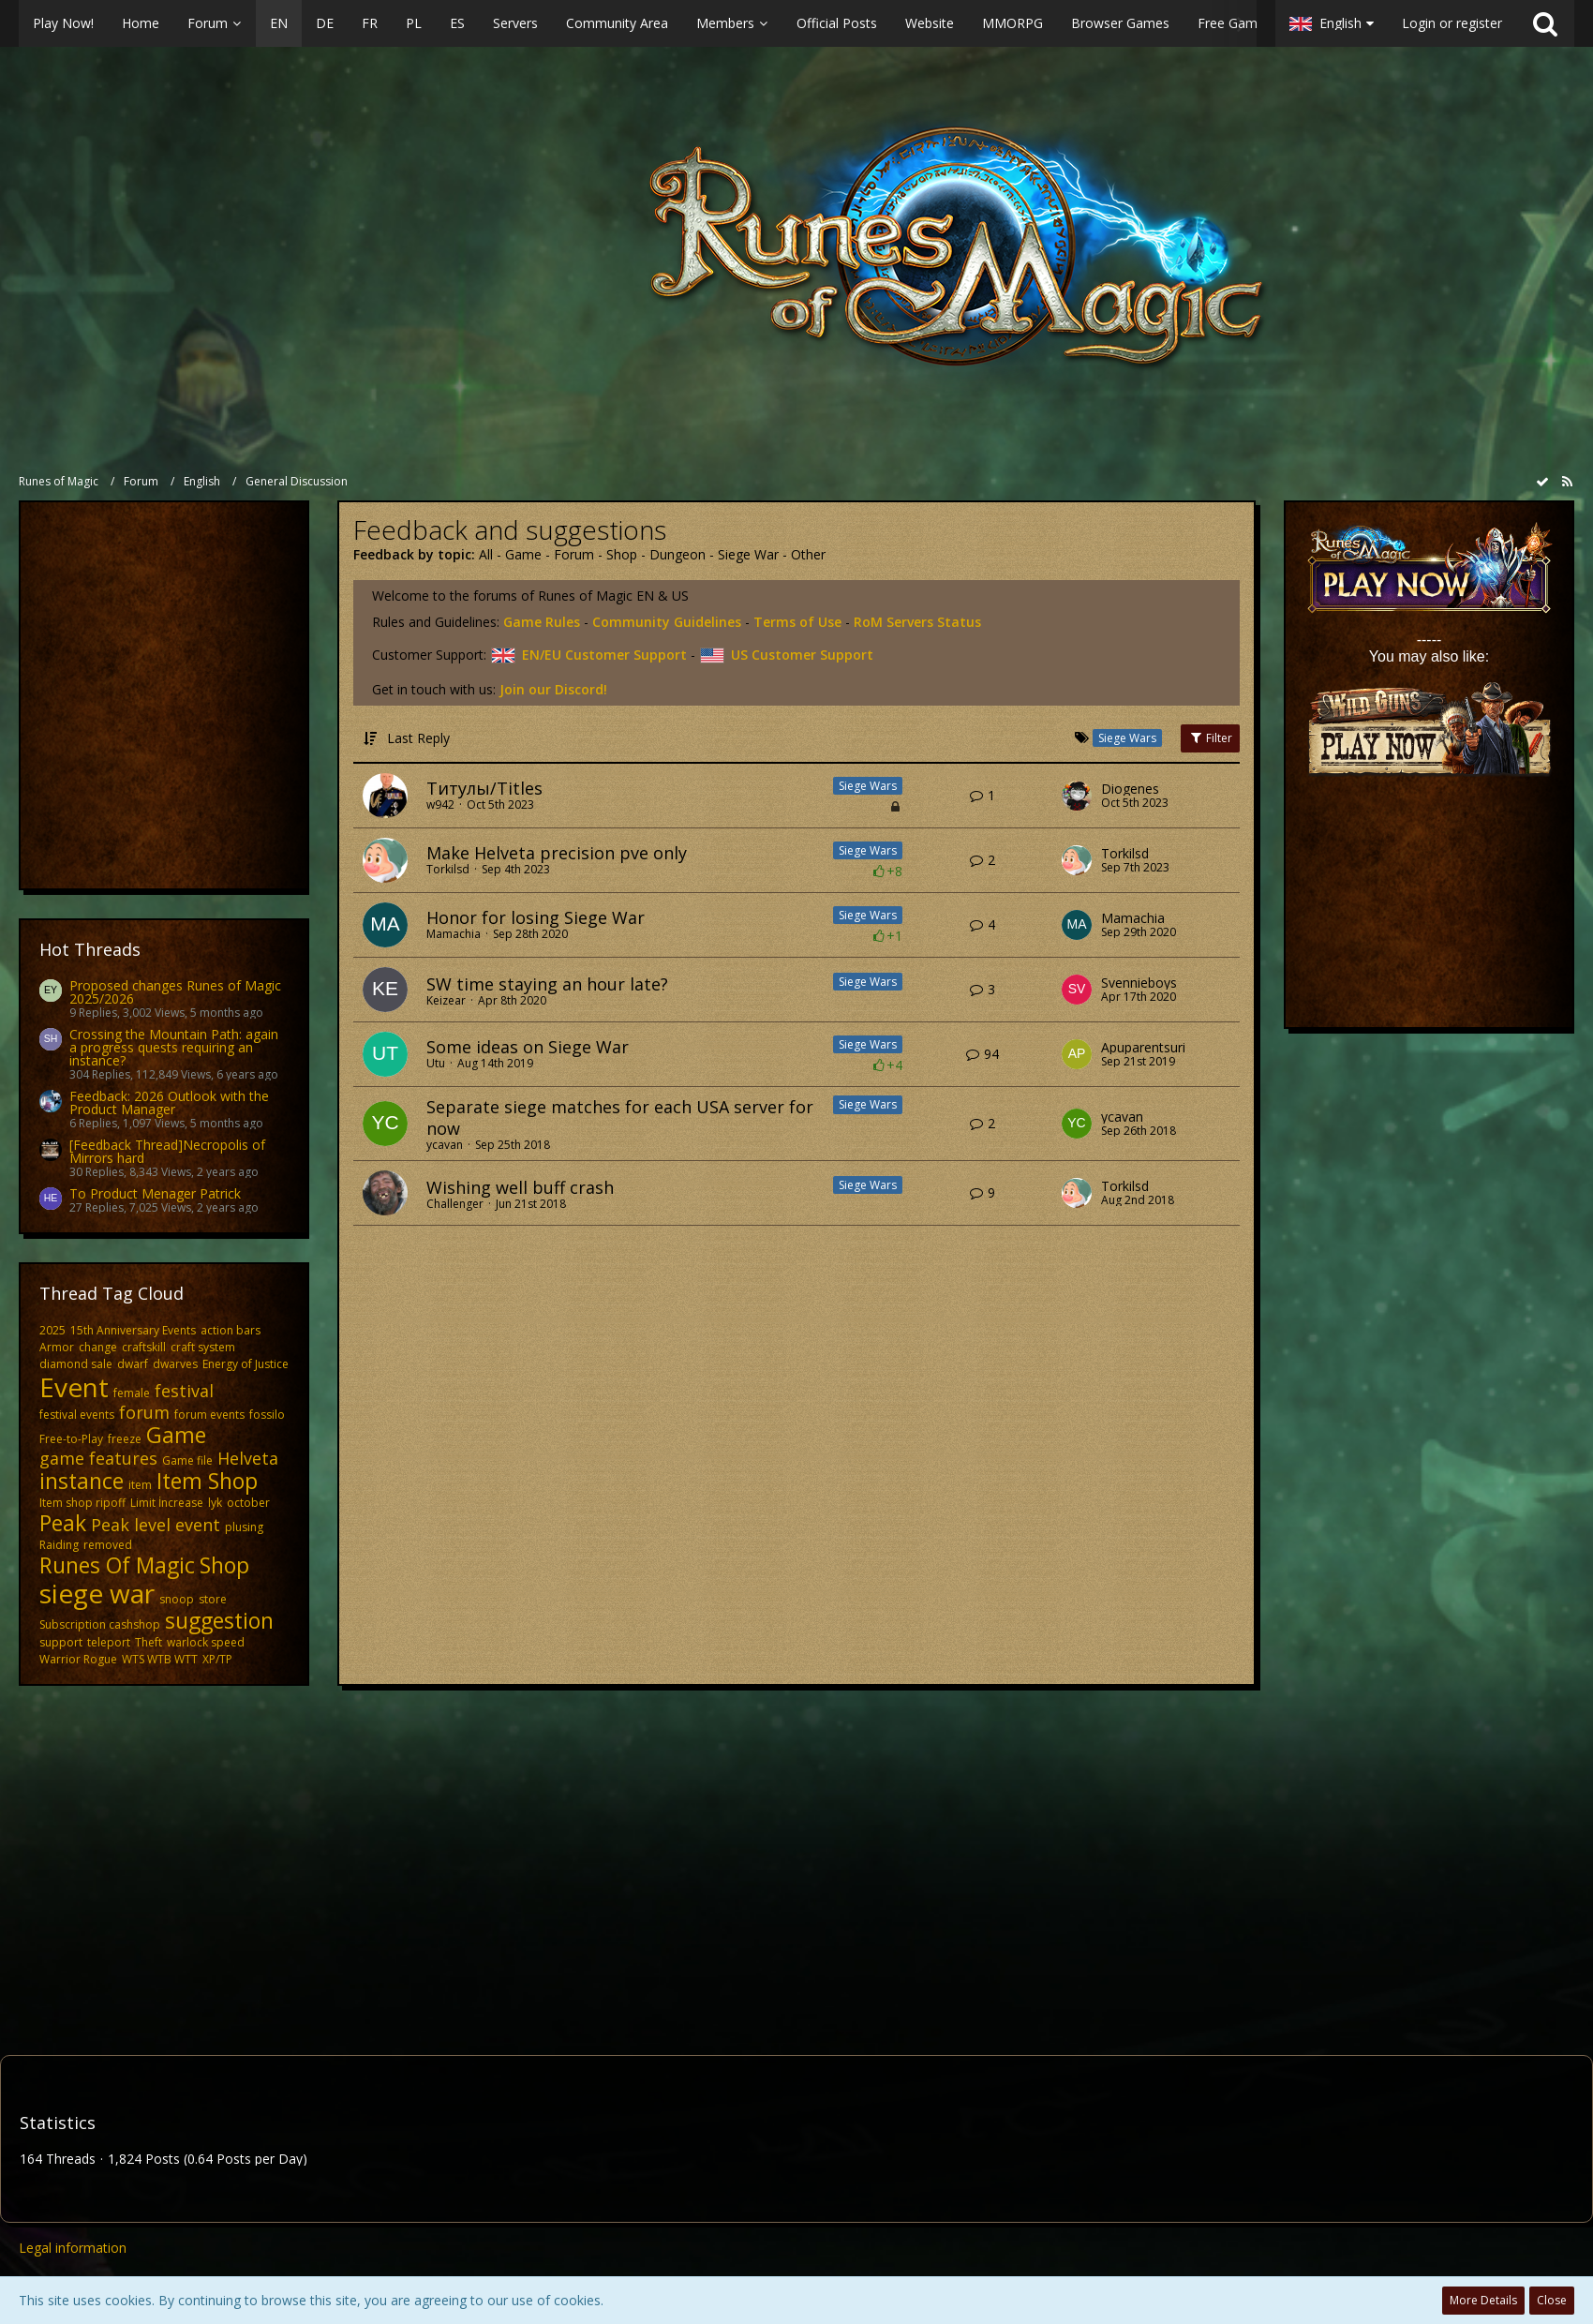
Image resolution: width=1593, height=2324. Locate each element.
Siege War (748, 554)
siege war (97, 1593)
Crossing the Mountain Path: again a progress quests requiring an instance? (173, 1047)
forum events (209, 1415)
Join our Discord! (553, 689)
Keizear (446, 1000)
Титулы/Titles (484, 788)
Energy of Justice (245, 1364)
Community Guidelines (666, 622)
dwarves (175, 1364)
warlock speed (206, 1642)
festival (184, 1390)
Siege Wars (868, 786)
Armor (56, 1347)
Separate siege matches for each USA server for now (619, 1117)
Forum (574, 554)
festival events (76, 1415)
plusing (244, 1527)
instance (81, 1481)
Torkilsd (447, 869)
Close (1552, 2300)
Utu (435, 1063)
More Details (1483, 2300)
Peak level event (155, 1524)
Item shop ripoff (82, 1503)
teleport (108, 1642)
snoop (176, 1599)
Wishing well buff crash (520, 1187)
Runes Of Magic (117, 1565)
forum (144, 1412)
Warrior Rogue (78, 1659)
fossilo (267, 1415)
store (213, 1599)
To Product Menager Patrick (155, 1193)
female (131, 1393)
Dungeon (677, 554)
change (98, 1347)
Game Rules (541, 622)
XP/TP (217, 1659)
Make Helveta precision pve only (556, 853)
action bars (231, 1330)
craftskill (144, 1347)
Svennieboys (1139, 983)
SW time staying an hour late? (547, 984)
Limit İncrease (166, 1503)
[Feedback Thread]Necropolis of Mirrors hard (167, 1151)
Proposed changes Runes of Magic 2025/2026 (175, 991)
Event (74, 1387)
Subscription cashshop (99, 1624)
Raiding (59, 1545)
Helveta (247, 1458)
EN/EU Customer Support (588, 654)
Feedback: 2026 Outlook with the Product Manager (169, 1102)
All (486, 554)
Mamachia (453, 934)
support (60, 1642)
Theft (148, 1642)
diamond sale (75, 1364)
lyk (215, 1503)
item (140, 1485)
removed (107, 1545)
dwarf (132, 1364)
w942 (440, 804)
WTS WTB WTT (160, 1659)
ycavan (444, 1145)
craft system (203, 1347)
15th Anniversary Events (133, 1330)
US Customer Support (786, 654)
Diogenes (1130, 789)
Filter (1210, 738)
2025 (52, 1330)
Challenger (455, 1204)
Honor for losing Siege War (535, 917)
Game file (187, 1460)
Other (808, 554)
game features (98, 1458)
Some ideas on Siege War (527, 1046)
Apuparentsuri (1143, 1047)
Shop (224, 1565)
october (248, 1503)
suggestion (219, 1620)
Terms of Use (797, 622)
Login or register (1452, 23)
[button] (638, 23)
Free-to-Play (71, 1439)
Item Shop (207, 1481)
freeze (124, 1439)
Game (176, 1435)
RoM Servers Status (917, 622)
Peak (62, 1523)
